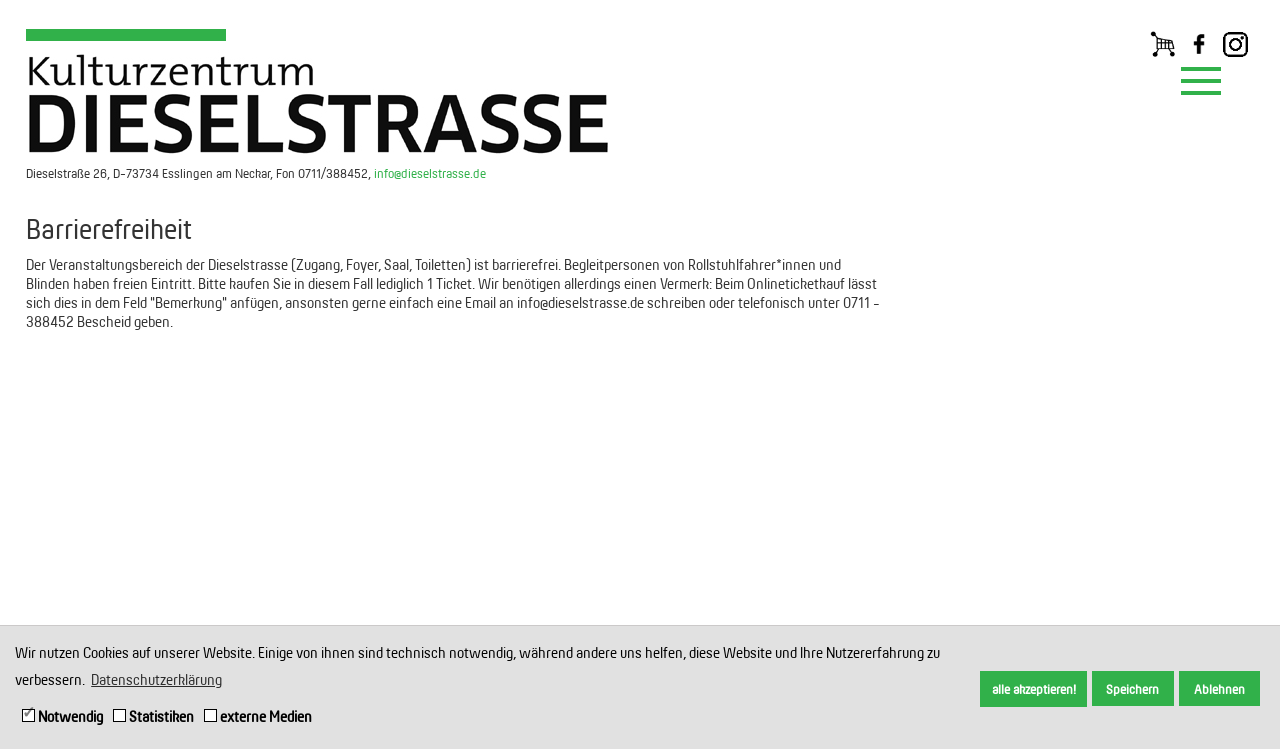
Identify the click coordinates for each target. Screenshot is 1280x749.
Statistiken (153, 716)
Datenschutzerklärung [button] (156, 679)
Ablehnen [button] (1219, 689)
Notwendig (62, 716)
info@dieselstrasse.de (430, 173)
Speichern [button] (1132, 689)
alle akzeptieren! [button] (1034, 689)
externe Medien (258, 716)
